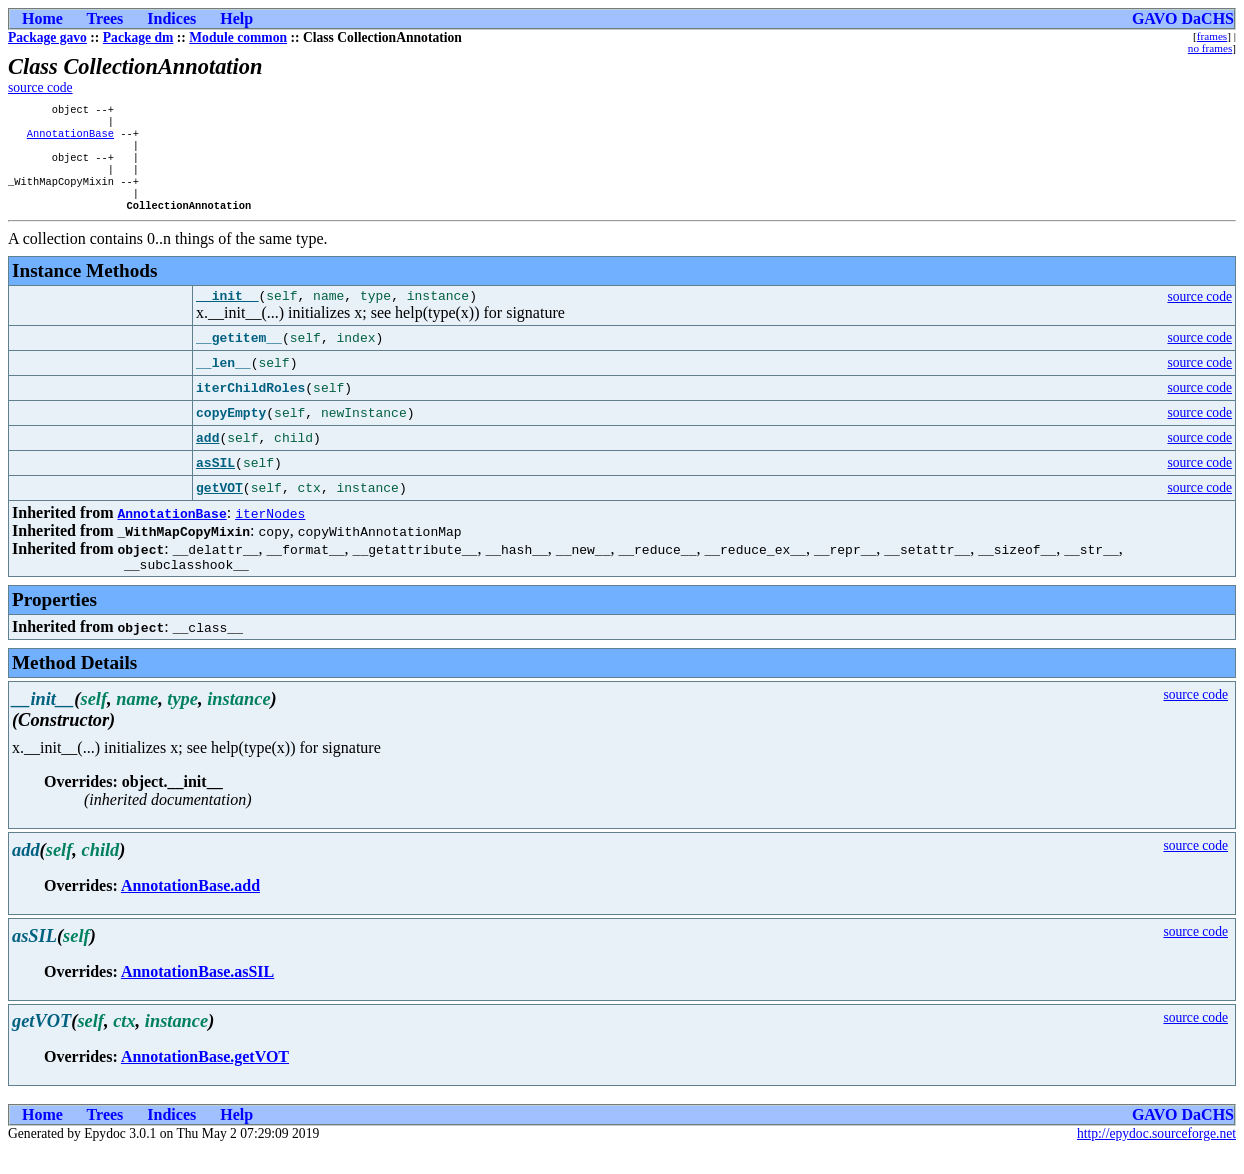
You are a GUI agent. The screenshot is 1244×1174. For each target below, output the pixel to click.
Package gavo (47, 37)
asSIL (215, 484)
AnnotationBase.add (190, 909)
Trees (105, 18)
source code (40, 87)
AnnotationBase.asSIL (197, 995)
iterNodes (270, 534)
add (207, 459)
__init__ (227, 316)
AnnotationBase (70, 139)
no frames (1210, 48)
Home (42, 18)
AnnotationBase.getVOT (205, 1080)
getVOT (219, 509)
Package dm (138, 37)
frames (1212, 36)
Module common (238, 37)
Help (236, 18)
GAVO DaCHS (1183, 18)
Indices (171, 18)
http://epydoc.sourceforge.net (1156, 1157)
